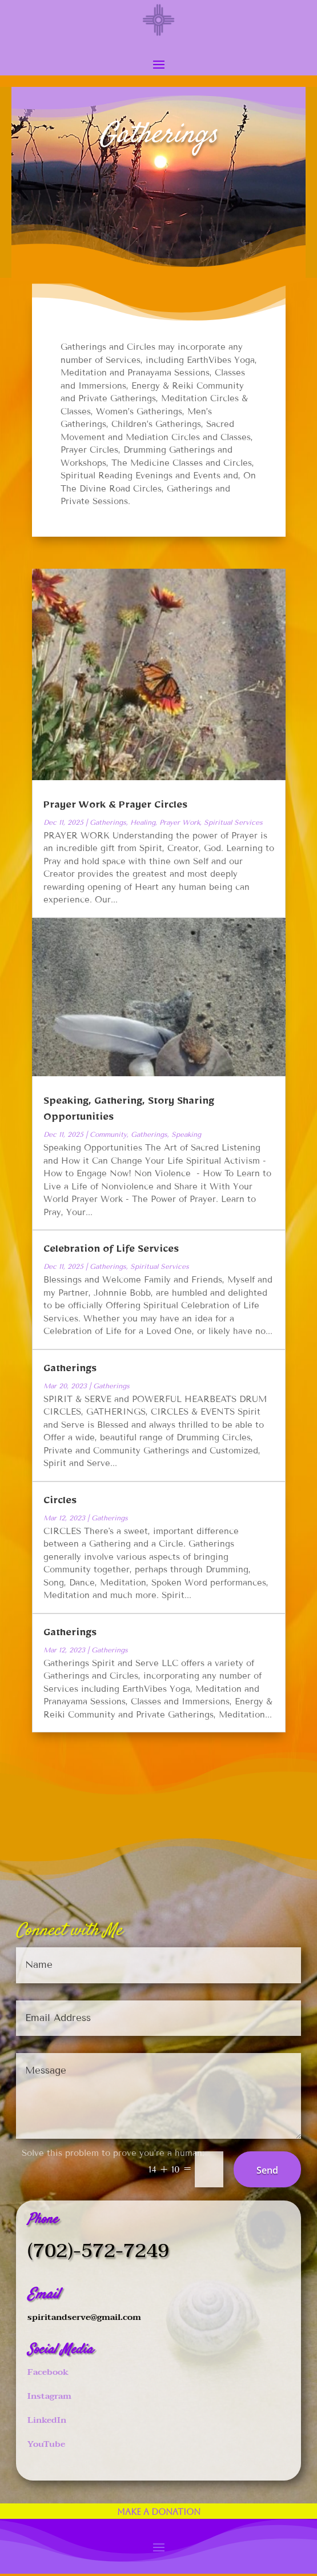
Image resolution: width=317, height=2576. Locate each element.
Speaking (186, 1134)
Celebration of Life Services (111, 1251)
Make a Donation (158, 2512)
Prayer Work (179, 822)
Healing (142, 822)
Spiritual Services (233, 822)
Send (267, 2170)
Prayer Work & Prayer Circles (115, 807)
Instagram (49, 2396)
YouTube (46, 2444)
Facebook (48, 2372)
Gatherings (108, 822)
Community (108, 1134)
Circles (60, 1502)
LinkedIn (46, 2420)
